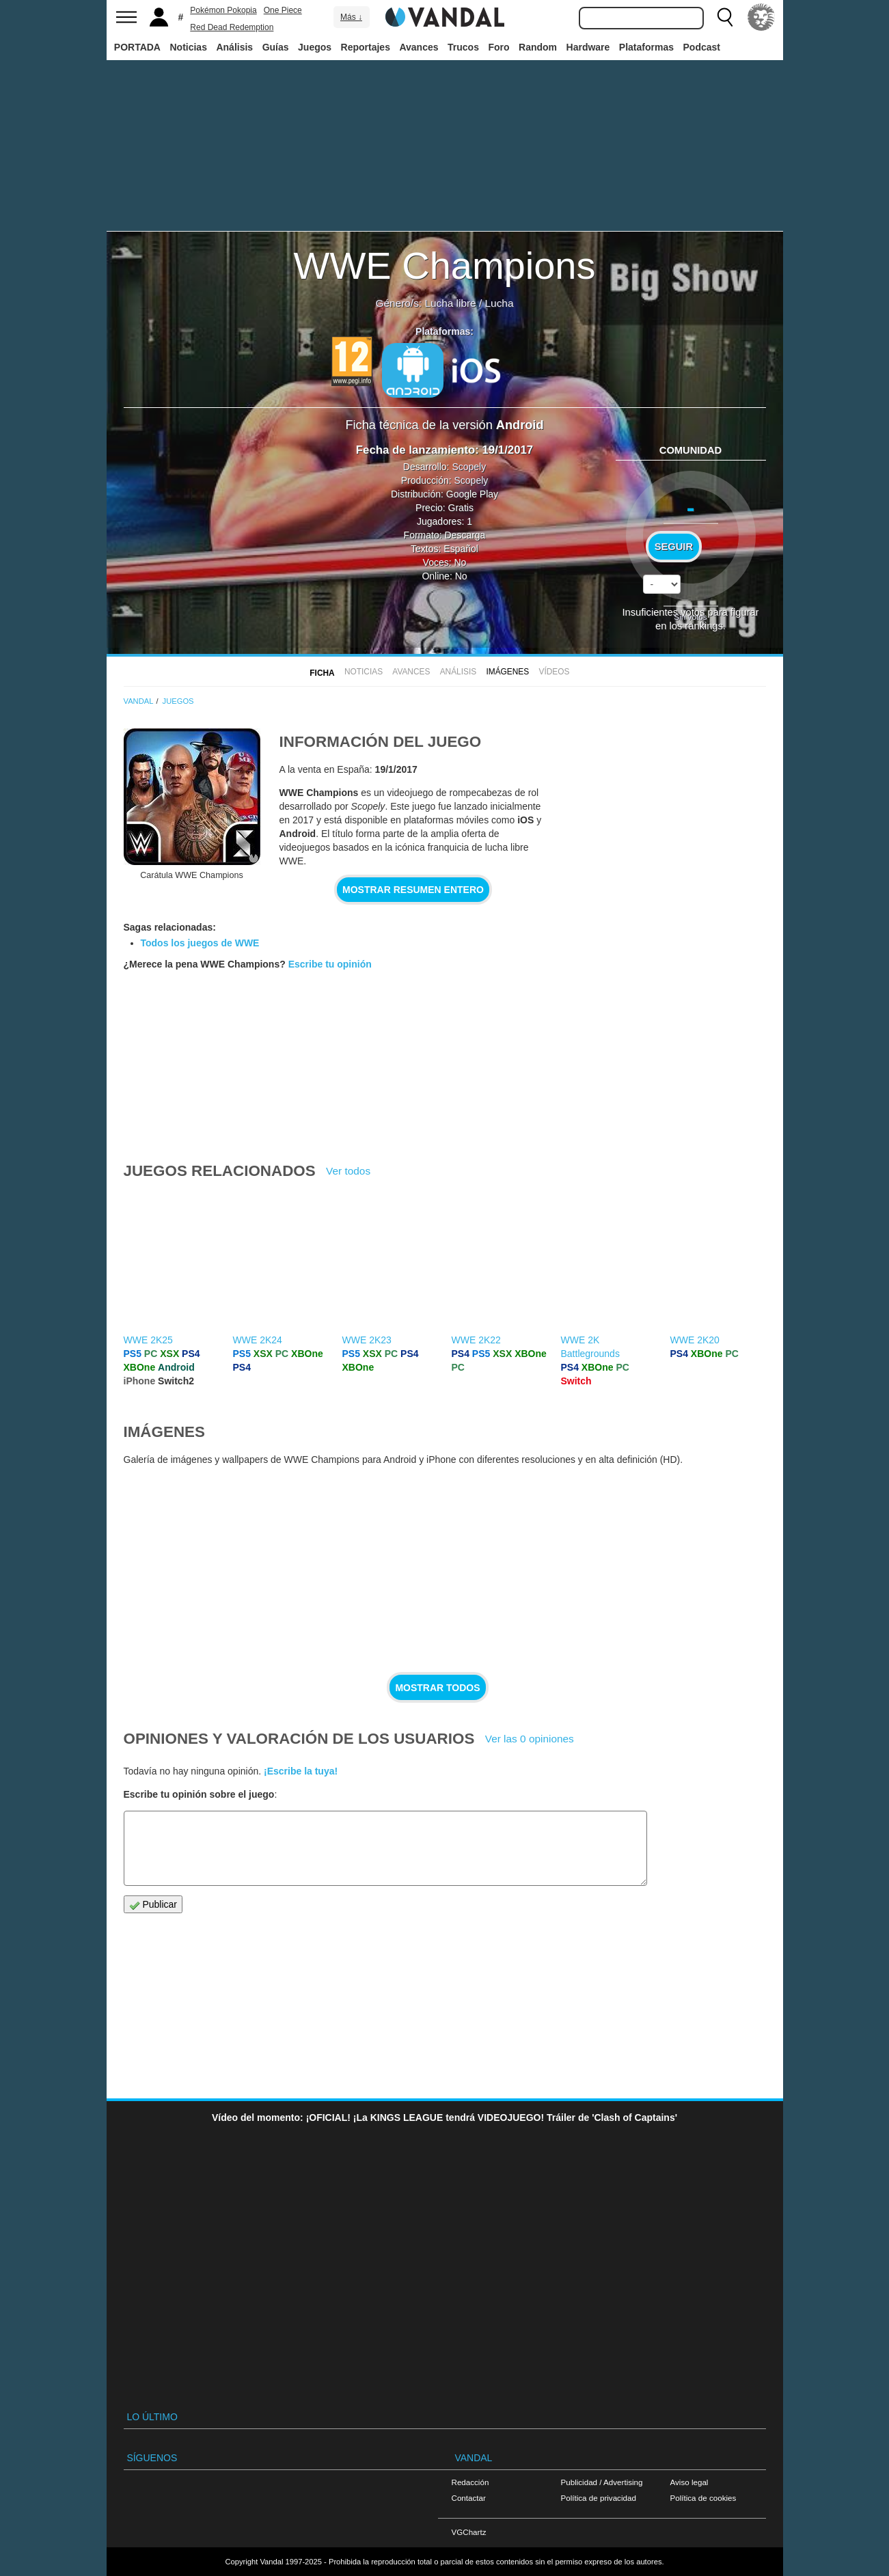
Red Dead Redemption (231, 27)
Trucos (463, 47)
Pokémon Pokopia (223, 10)
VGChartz (469, 2531)
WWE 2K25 (148, 1339)
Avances (418, 47)
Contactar (469, 2497)
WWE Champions (445, 265)
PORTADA (137, 47)
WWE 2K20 (695, 1339)
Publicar (153, 1904)
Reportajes (365, 47)
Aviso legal (689, 2482)
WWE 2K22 (476, 1339)
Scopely (469, 466)
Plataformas (646, 47)
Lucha (499, 303)
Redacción (470, 2482)
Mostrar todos (437, 1687)
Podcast (701, 47)
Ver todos (348, 1171)
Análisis (234, 47)
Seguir (674, 546)
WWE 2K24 (257, 1339)
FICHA (322, 673)
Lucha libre (450, 303)
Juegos (314, 47)
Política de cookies (703, 2497)
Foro (498, 47)
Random (538, 47)
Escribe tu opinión (330, 964)
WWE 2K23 (367, 1339)
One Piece (283, 10)
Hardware (588, 47)
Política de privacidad (598, 2497)
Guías (275, 47)
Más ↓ (351, 17)
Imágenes (507, 671)
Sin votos (690, 616)
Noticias (187, 47)
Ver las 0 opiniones (529, 1738)
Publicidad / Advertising (602, 2482)
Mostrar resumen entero (413, 889)
